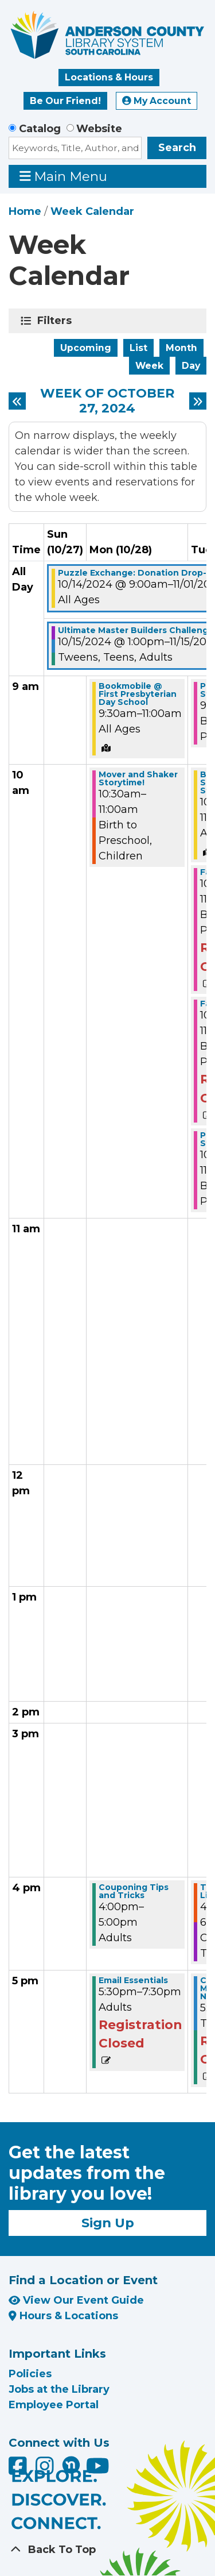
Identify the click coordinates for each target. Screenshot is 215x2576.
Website (99, 128)
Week (149, 365)
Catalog (40, 128)
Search (177, 147)
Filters (56, 320)
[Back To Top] (107, 2550)
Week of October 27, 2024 (107, 401)
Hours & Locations (63, 2315)
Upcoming (85, 347)
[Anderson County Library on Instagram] (46, 2470)
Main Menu (63, 176)
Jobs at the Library (59, 2389)
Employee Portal (54, 2404)
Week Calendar (92, 211)
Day (191, 365)
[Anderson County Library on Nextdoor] (71, 2464)
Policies (30, 2373)
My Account (156, 100)
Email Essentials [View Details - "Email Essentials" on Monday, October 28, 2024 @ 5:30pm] (133, 1980)
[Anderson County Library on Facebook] (19, 2470)
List (138, 347)
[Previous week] (17, 401)
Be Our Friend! (65, 100)
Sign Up (107, 2223)
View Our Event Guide (76, 2300)
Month (181, 347)
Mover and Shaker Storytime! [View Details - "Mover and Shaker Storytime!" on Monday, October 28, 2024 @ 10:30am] (138, 778)
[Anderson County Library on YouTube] (98, 2470)
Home (25, 211)
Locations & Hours (109, 77)
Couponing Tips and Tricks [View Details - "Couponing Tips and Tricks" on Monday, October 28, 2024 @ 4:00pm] (134, 1891)
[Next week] (197, 401)
